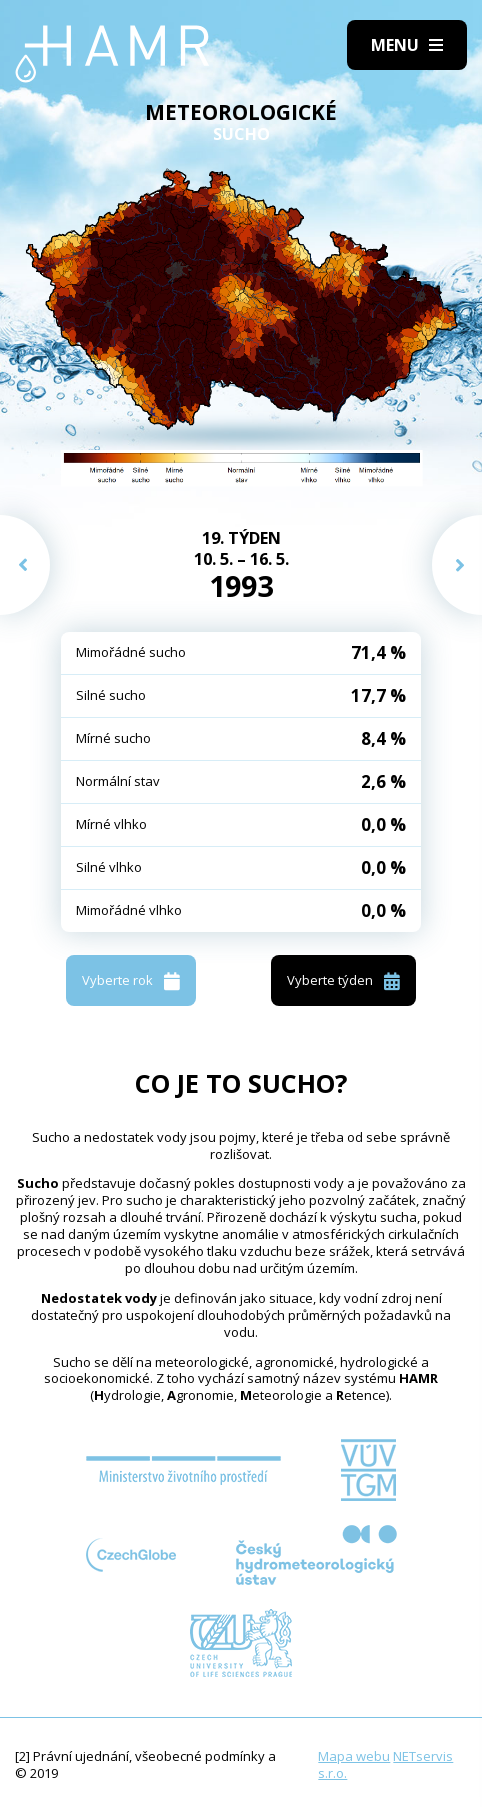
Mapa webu (354, 1756)
